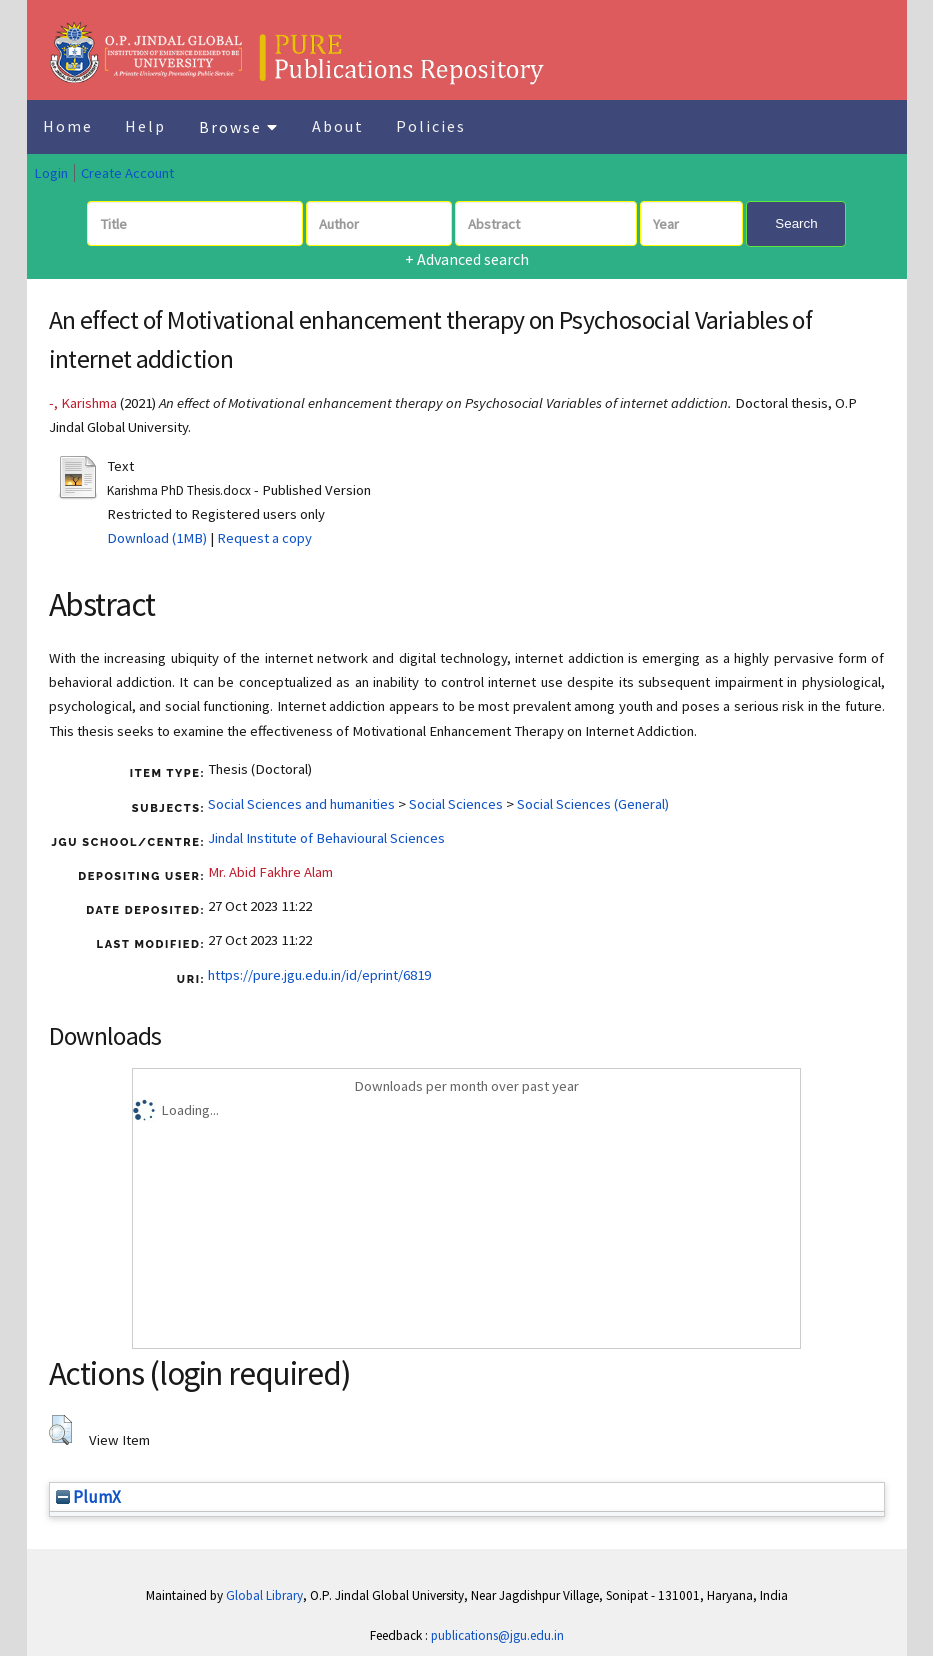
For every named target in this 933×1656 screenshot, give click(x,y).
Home (68, 126)
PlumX (88, 1497)
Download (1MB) (157, 538)
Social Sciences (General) (593, 804)
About (338, 126)
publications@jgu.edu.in (497, 1635)
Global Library (264, 1595)
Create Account (127, 173)
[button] (60, 1430)
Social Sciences (456, 804)
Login (51, 173)
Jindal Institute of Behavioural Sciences (326, 838)
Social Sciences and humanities (301, 804)
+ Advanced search (467, 259)
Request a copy (264, 538)
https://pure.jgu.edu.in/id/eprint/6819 (319, 975)
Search (796, 223)
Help (145, 126)
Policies (431, 126)
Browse (239, 127)
